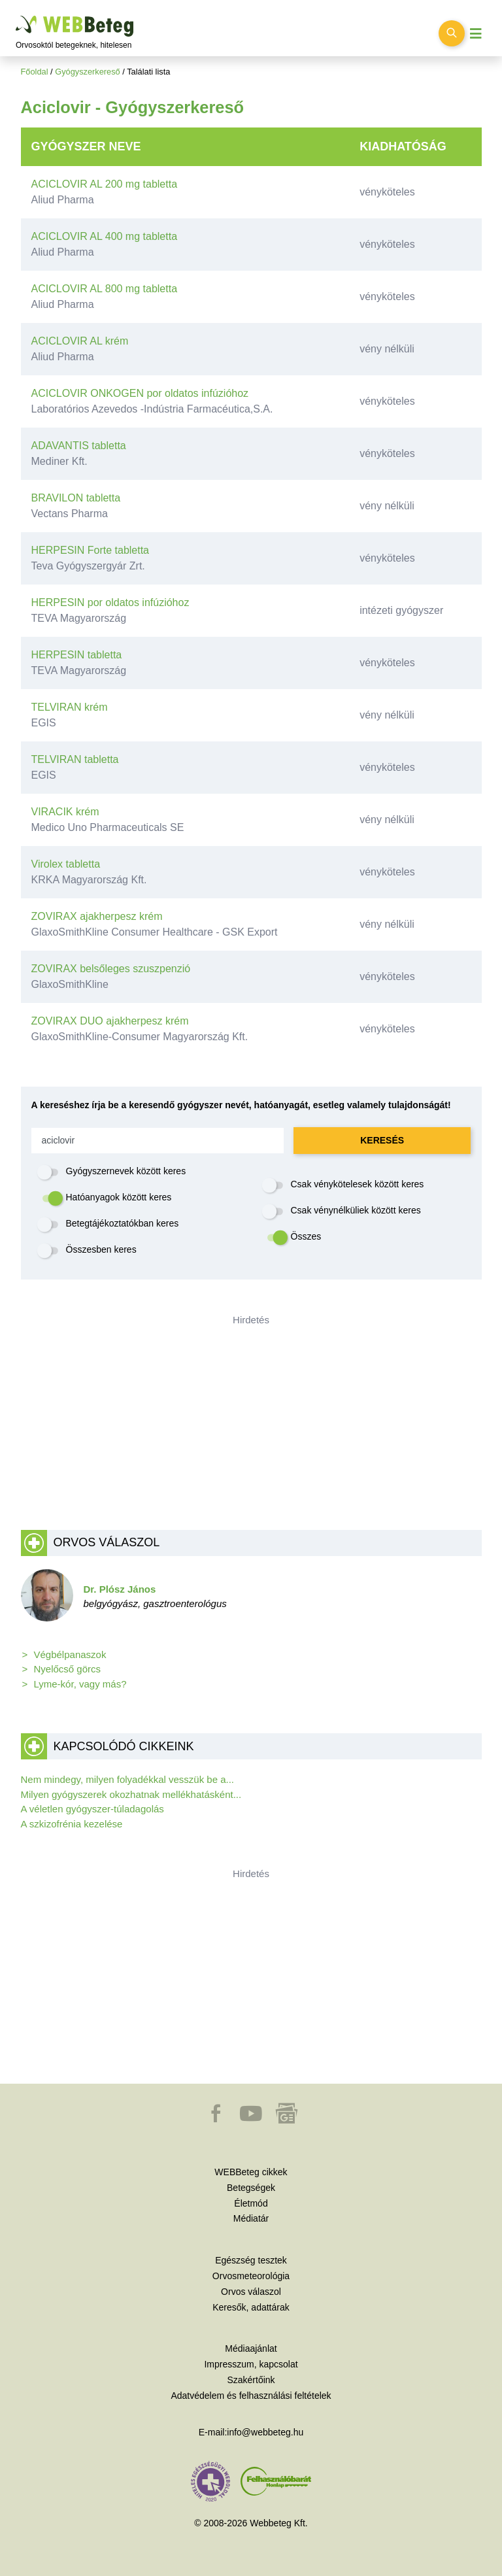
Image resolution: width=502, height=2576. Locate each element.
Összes (306, 1236)
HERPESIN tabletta (76, 654)
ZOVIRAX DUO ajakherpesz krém (110, 1020)
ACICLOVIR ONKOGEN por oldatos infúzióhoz (140, 393)
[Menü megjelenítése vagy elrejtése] (476, 33)
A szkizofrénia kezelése (72, 1823)
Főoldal (34, 71)
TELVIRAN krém (69, 707)
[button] (217, 2119)
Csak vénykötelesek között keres (357, 1184)
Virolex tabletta (66, 864)
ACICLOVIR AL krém (80, 341)
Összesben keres (101, 1249)
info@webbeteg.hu (265, 2432)
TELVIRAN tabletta (75, 759)
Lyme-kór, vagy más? (80, 1683)
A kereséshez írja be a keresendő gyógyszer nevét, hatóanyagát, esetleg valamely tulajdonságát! (241, 1105)
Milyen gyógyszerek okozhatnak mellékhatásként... (131, 1794)
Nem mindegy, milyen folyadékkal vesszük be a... (128, 1779)
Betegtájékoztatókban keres (122, 1223)
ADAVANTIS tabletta (78, 445)
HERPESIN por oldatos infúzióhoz (110, 602)
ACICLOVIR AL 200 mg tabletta (104, 184)
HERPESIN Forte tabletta (90, 550)
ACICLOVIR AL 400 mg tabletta (104, 236)
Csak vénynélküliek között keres (356, 1210)
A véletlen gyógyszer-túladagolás (92, 1808)
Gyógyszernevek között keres (126, 1171)
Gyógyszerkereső (87, 71)
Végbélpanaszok (70, 1654)
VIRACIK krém (65, 811)
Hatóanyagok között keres (119, 1197)
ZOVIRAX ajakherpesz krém (97, 916)
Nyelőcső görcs (67, 1668)
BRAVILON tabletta (76, 497)
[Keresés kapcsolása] (452, 33)
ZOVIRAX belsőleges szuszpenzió (111, 968)
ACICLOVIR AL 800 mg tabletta (104, 288)
